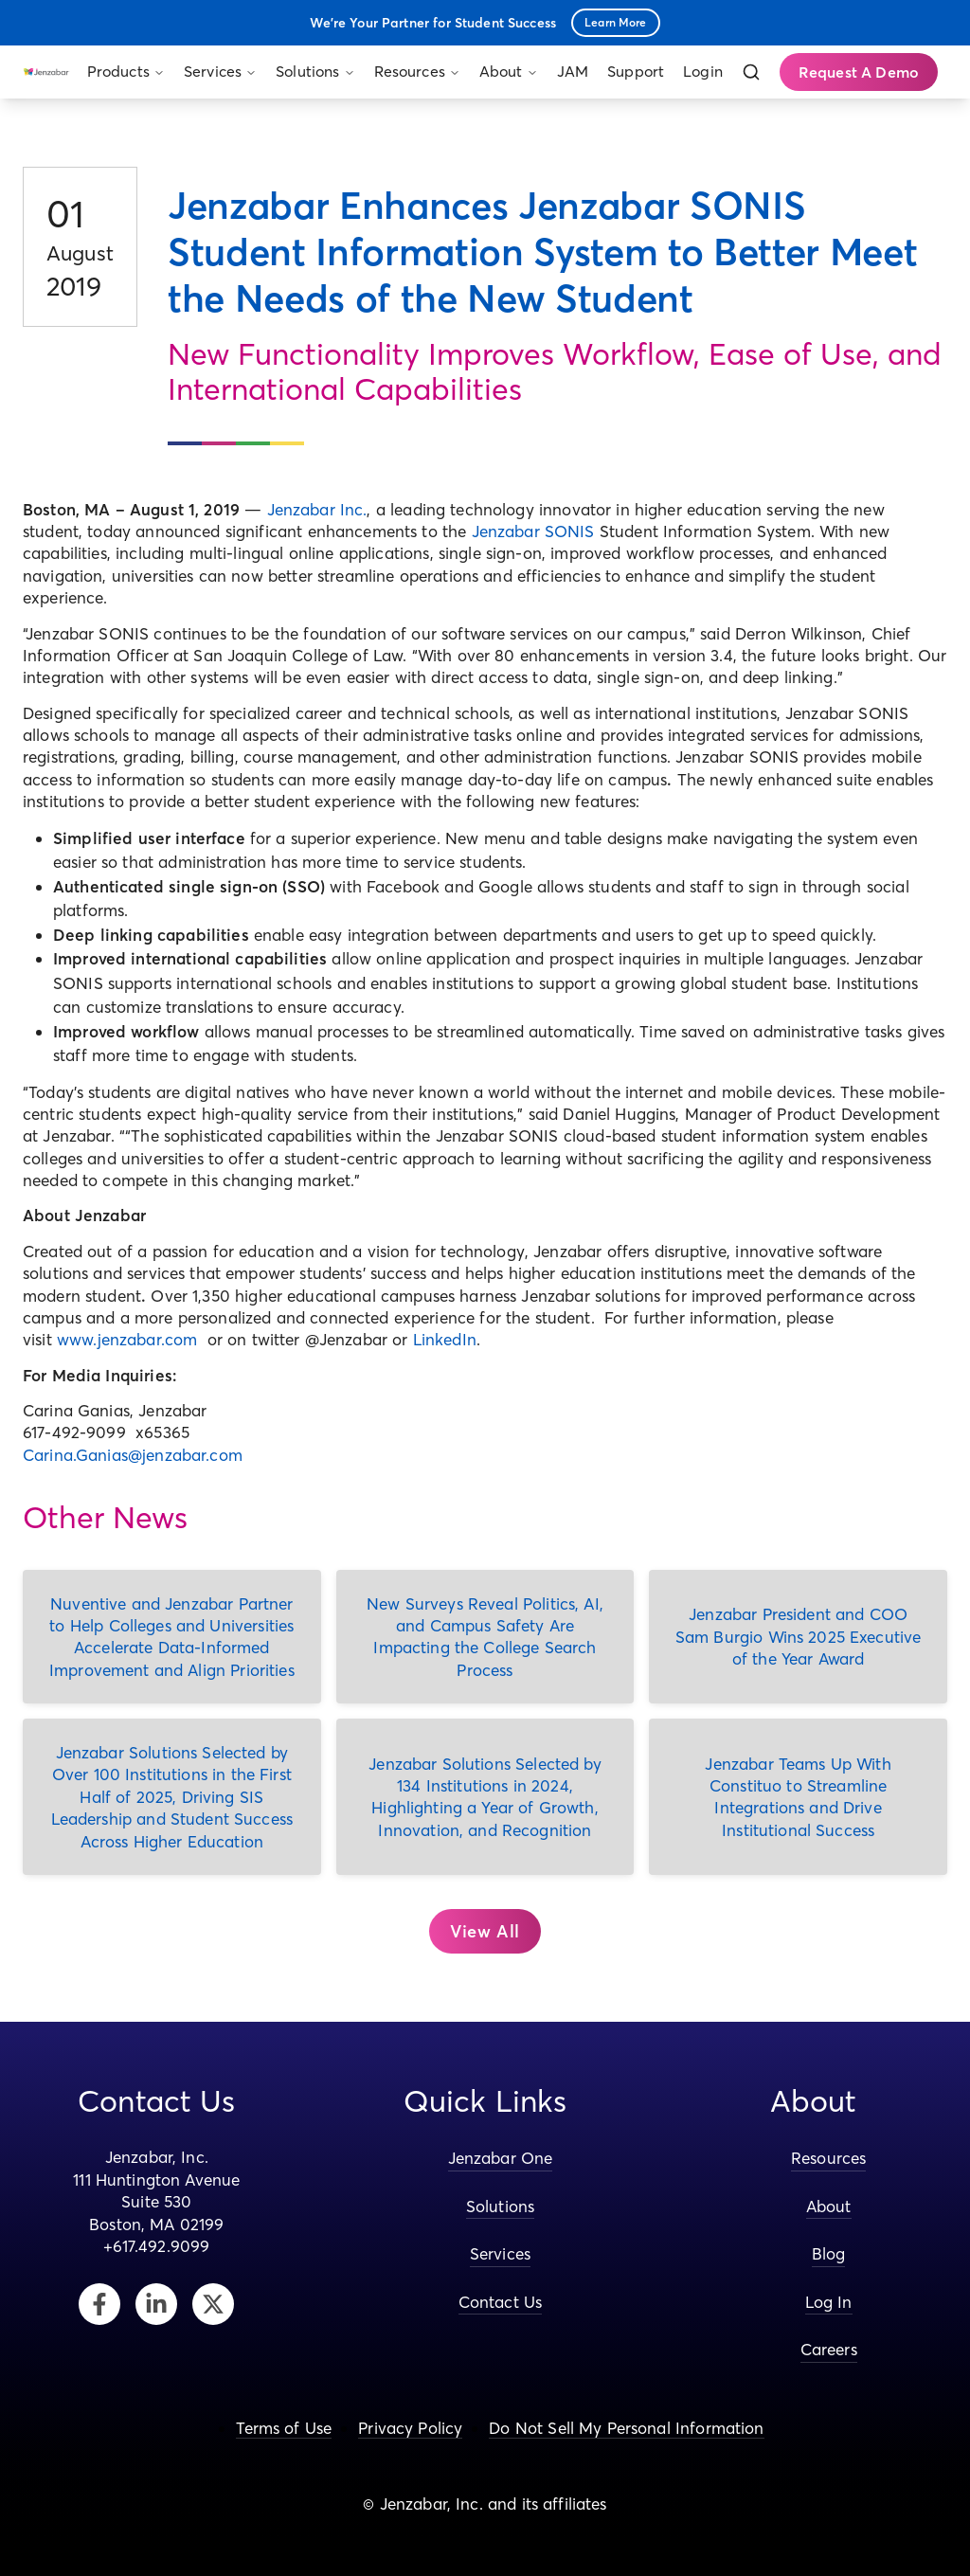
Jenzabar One (500, 2158)
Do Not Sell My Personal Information (626, 2428)
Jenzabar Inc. (317, 509)
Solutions (315, 71)
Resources (417, 71)
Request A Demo (859, 72)
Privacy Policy (410, 2428)
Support (635, 71)
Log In (829, 2302)
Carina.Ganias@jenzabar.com (132, 1455)
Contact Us (500, 2302)
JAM (572, 71)
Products (126, 71)
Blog (829, 2253)
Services (220, 71)
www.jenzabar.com (127, 1339)
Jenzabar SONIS (533, 531)
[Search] (751, 72)
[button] (484, 1932)
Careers (828, 2349)
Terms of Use (284, 2428)
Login (703, 71)
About (508, 71)
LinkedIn (444, 1339)
